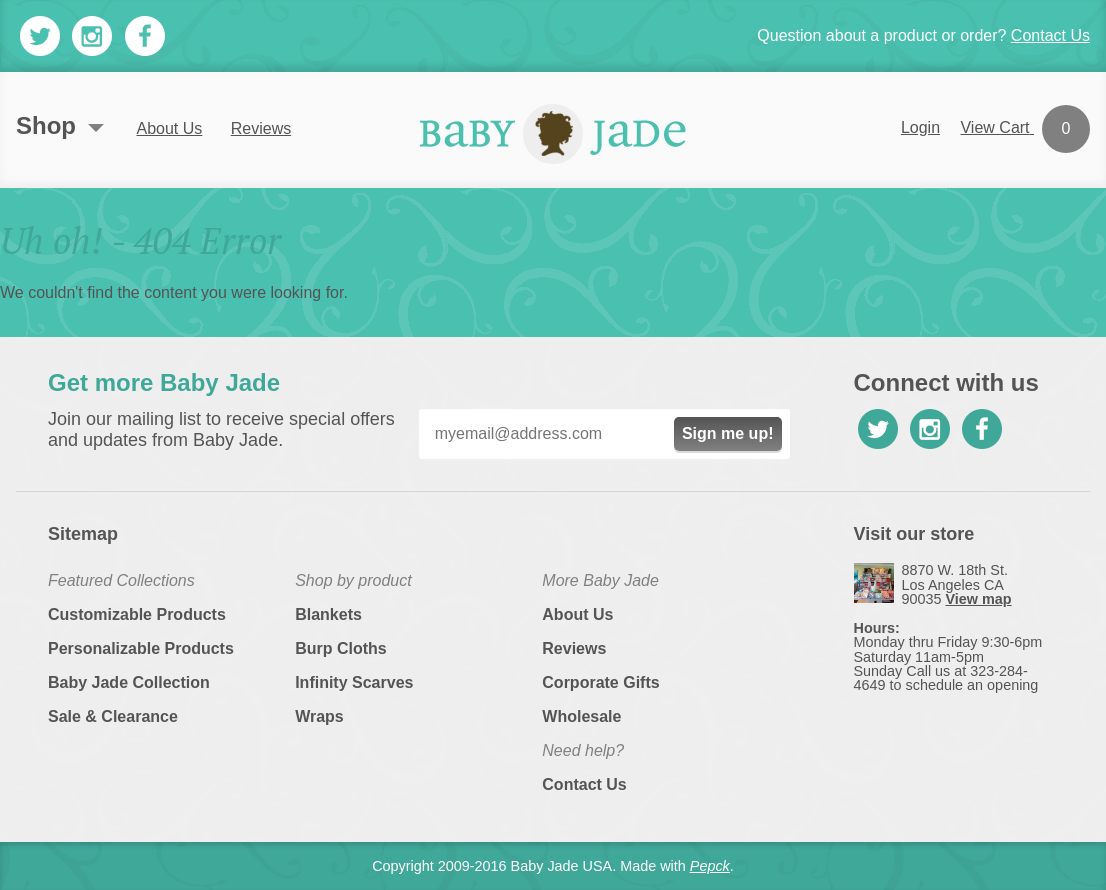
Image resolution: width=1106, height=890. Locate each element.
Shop (46, 125)
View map (979, 599)
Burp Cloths (341, 648)
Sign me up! (728, 433)
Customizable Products (137, 614)
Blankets (328, 614)
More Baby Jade (600, 580)
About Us (169, 128)
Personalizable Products (141, 648)
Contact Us (1050, 35)
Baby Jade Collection (129, 682)
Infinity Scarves (354, 682)
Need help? (583, 750)
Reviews (261, 128)
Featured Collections (121, 580)
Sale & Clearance (113, 716)
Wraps (319, 716)
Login (920, 127)
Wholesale (581, 716)
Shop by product (353, 580)
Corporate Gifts (600, 682)
